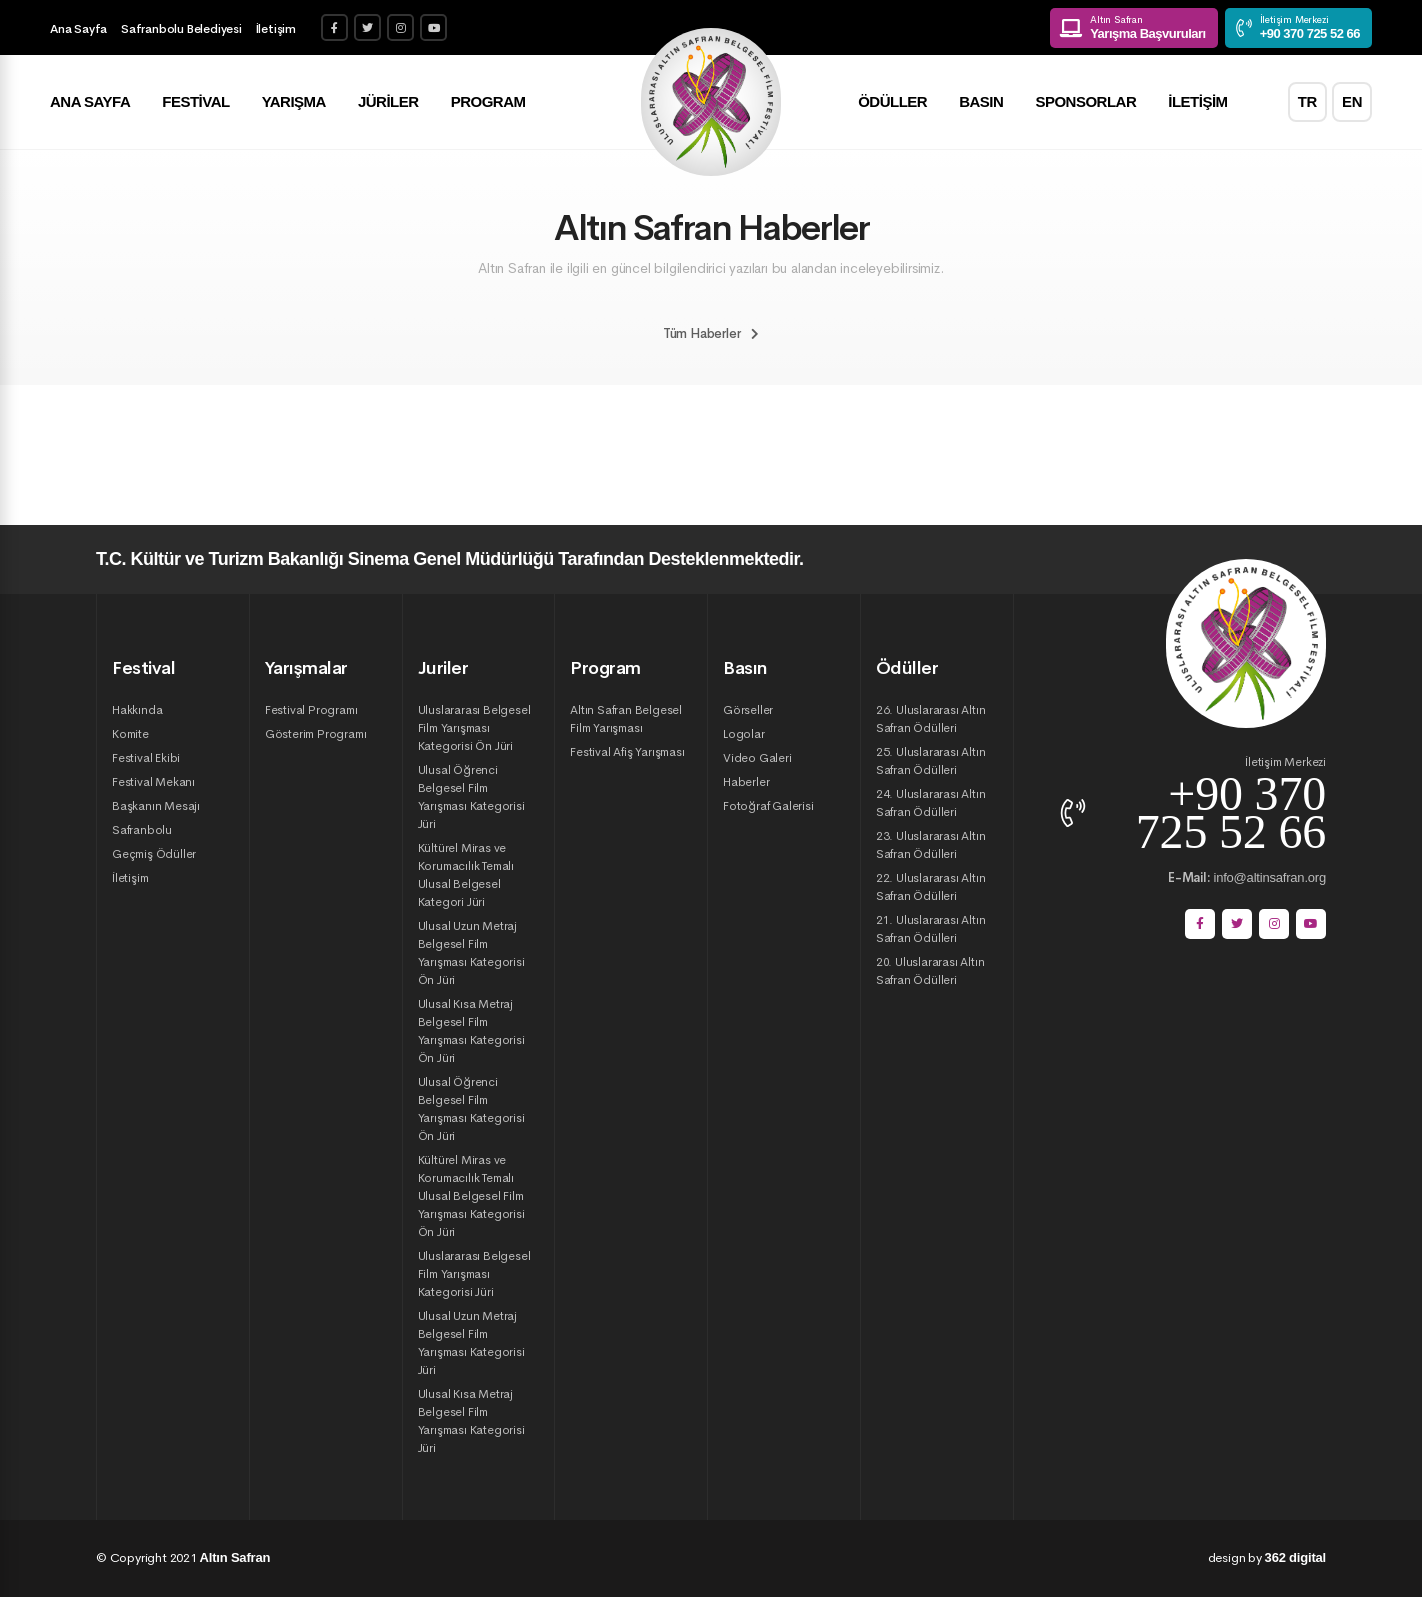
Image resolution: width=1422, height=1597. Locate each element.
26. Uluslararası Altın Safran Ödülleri (931, 719)
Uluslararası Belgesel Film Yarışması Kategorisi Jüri (474, 1274)
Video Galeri (757, 758)
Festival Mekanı (153, 782)
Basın (981, 102)
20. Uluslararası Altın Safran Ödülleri (930, 971)
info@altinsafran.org (1247, 877)
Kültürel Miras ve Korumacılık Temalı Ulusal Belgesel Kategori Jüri (466, 875)
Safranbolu (142, 830)
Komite (130, 734)
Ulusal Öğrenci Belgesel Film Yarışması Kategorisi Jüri (471, 797)
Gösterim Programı (316, 734)
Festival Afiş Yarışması (627, 752)
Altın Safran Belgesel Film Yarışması (626, 719)
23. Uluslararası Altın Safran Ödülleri (931, 845)
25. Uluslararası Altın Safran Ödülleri (931, 761)
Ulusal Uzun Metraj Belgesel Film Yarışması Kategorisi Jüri (471, 1343)
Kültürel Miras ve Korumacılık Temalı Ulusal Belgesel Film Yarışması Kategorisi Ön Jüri (471, 1196)
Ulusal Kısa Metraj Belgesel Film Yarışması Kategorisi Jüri (471, 1421)
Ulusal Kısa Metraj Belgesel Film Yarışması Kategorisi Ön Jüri (471, 1031)
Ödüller (892, 102)
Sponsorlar (1085, 102)
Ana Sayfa (78, 29)
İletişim (276, 29)
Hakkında (137, 710)
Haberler (746, 782)
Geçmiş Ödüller (154, 854)
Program (488, 102)
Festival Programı (311, 710)
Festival (195, 102)
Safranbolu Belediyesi (181, 29)
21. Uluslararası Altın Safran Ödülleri (931, 929)
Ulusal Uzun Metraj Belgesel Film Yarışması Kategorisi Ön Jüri (471, 953)
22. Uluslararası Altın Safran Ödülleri (931, 887)
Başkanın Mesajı (156, 806)
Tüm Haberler (711, 333)
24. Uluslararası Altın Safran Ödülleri (931, 803)
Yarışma (294, 102)
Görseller (748, 710)
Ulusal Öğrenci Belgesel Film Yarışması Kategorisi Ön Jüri (471, 1109)
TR (1307, 102)
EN (1352, 102)
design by (1267, 1557)
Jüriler (388, 102)
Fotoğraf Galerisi (768, 806)
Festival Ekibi (146, 758)
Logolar (744, 734)
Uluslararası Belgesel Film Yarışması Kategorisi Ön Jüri (474, 728)
